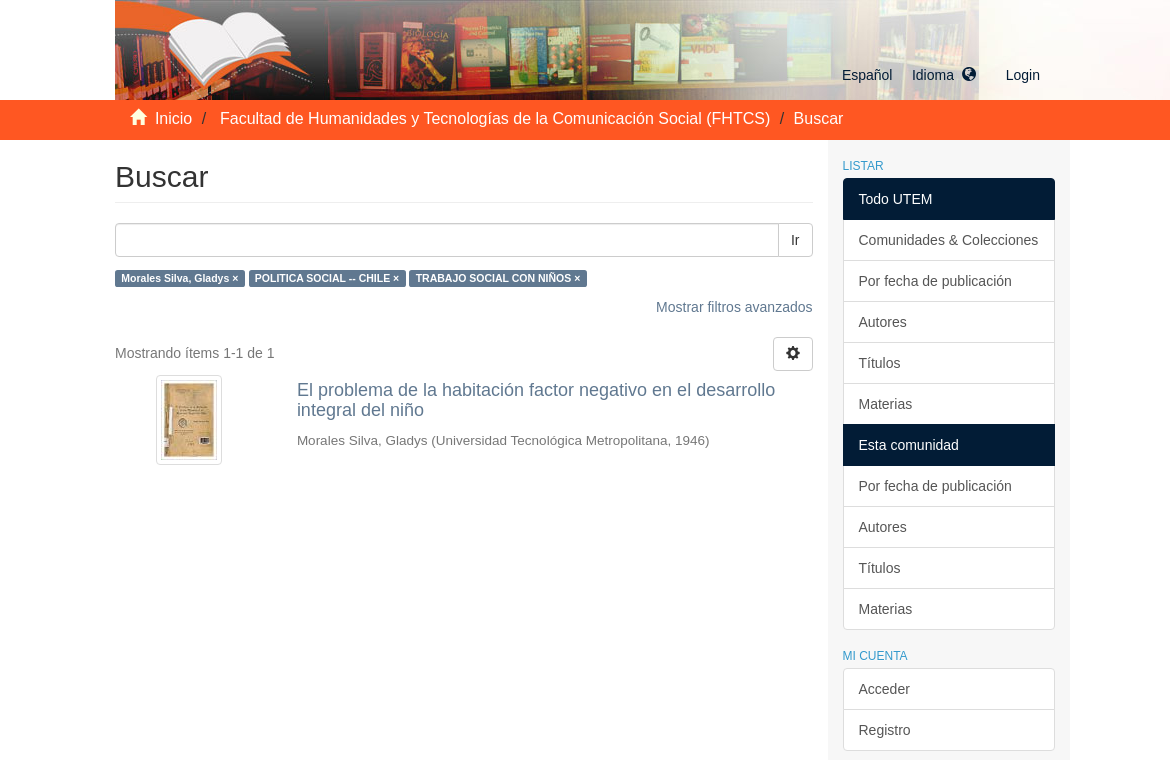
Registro (885, 730)
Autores (883, 322)
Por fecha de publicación (935, 281)
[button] (909, 75)
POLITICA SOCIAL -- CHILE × (327, 278)
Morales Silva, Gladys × (179, 278)
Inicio (173, 118)
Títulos (880, 363)
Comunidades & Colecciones (949, 240)
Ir (795, 240)
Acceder (884, 689)
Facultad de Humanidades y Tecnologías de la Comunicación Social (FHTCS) (495, 118)
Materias (886, 404)
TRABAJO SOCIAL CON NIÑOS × (498, 278)
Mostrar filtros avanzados (734, 307)
